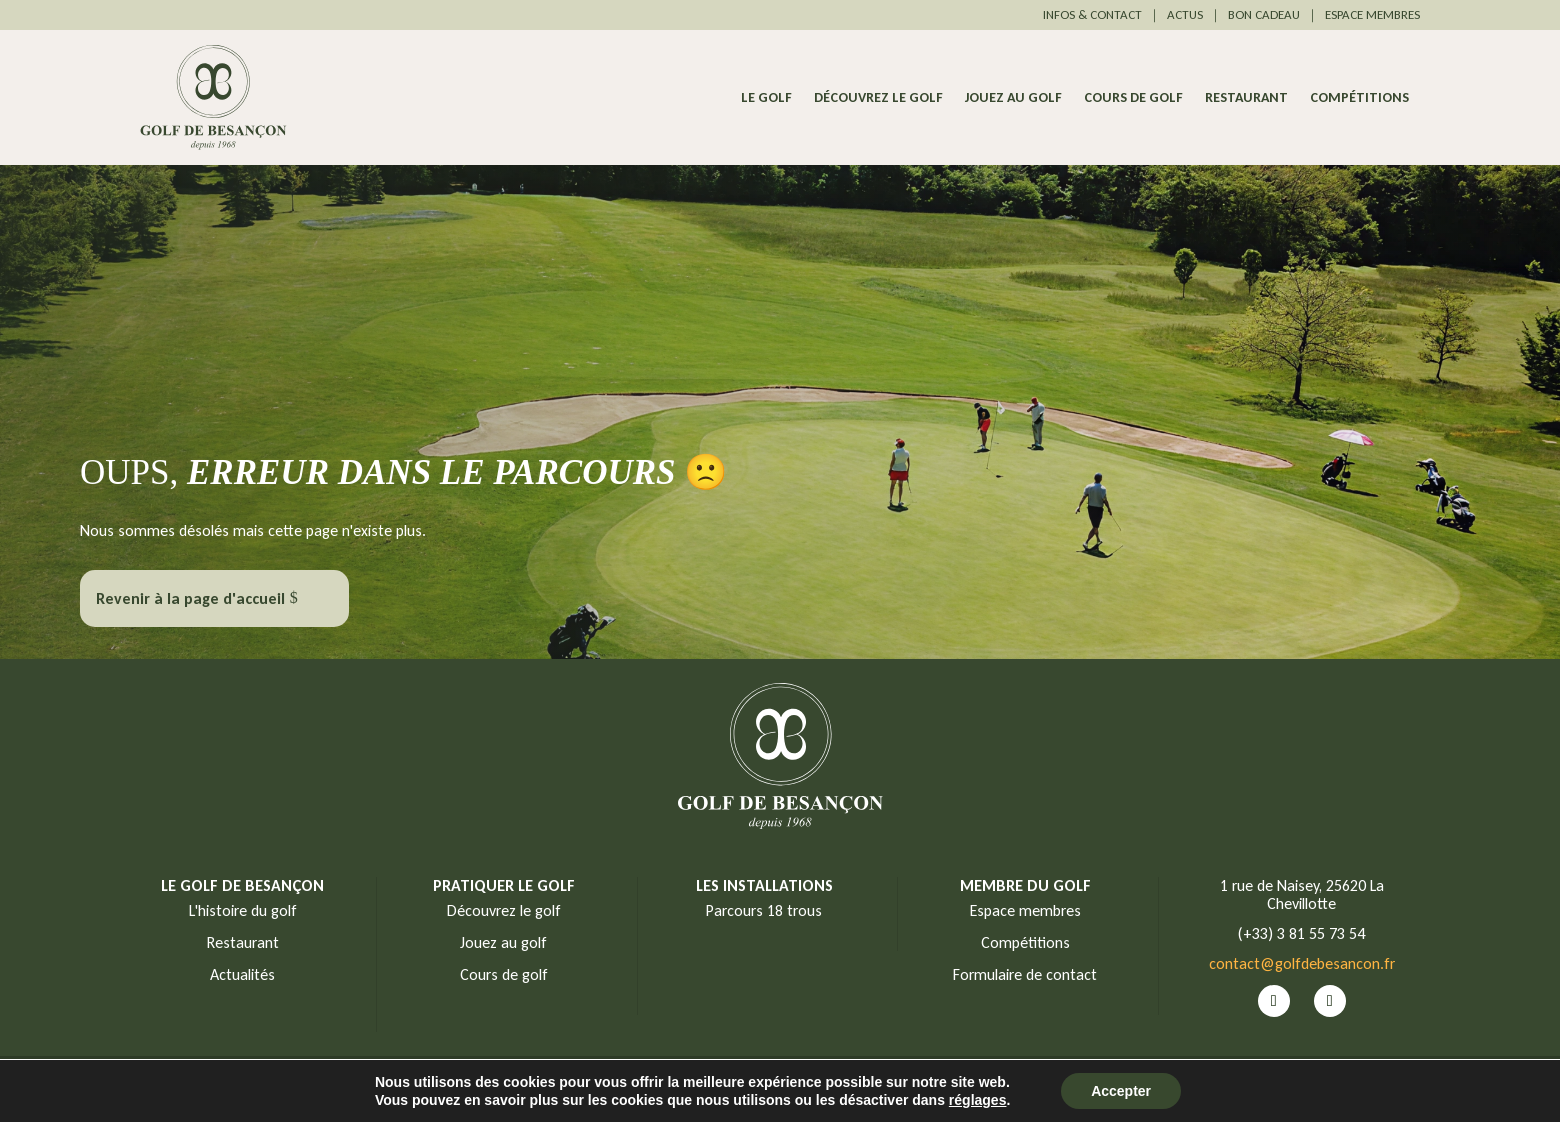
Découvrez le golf (878, 98)
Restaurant (1246, 98)
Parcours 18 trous (764, 910)
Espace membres (1025, 910)
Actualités (242, 974)
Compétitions (1359, 98)
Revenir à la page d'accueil (190, 598)
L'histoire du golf (243, 910)
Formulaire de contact (1025, 974)
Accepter (1121, 1091)
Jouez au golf (1013, 98)
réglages (978, 1100)
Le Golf (766, 98)
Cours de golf (1133, 98)
